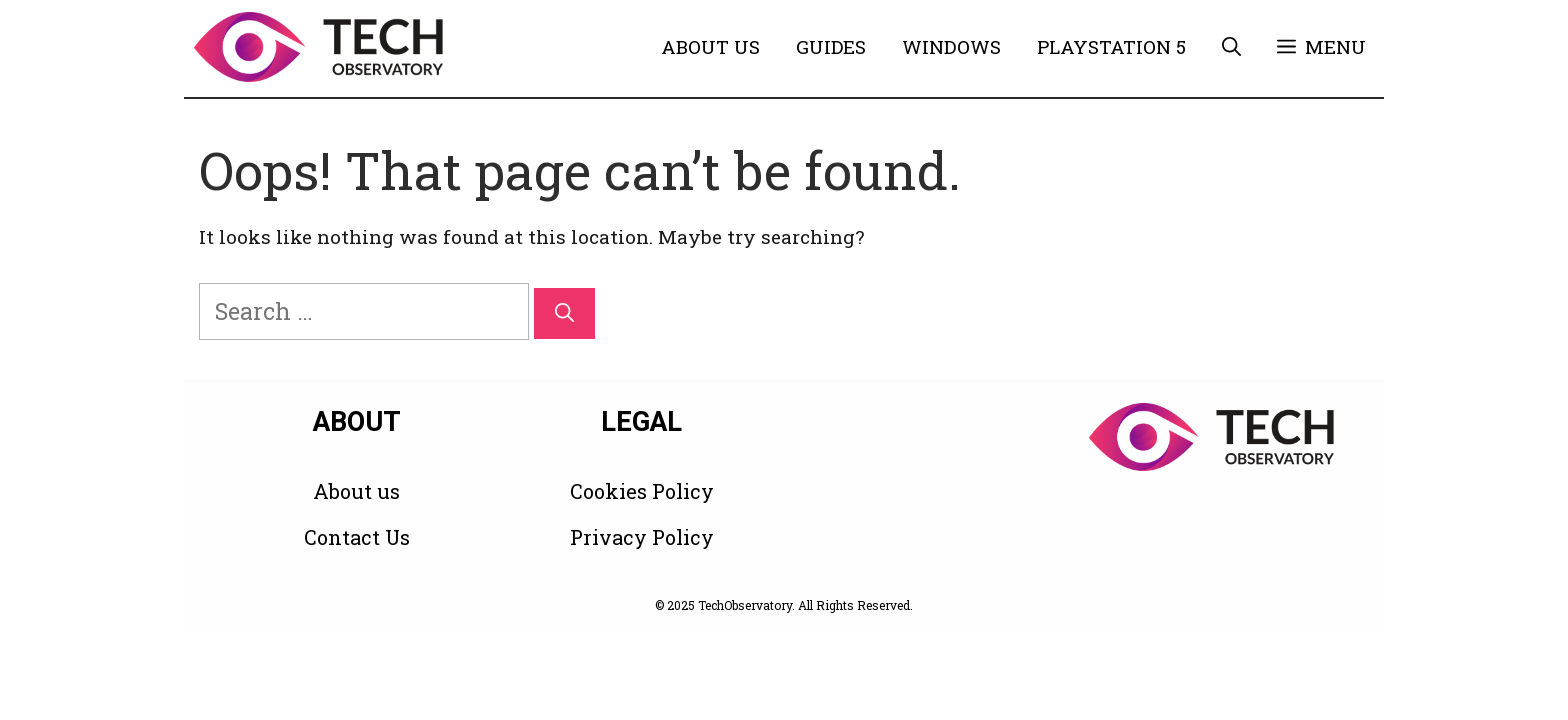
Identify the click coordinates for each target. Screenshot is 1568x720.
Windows (951, 46)
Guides (831, 46)
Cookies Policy (642, 491)
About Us (710, 46)
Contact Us (357, 537)
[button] (1231, 47)
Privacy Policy (642, 537)
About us (356, 491)
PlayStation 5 (1111, 46)
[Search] (564, 313)
